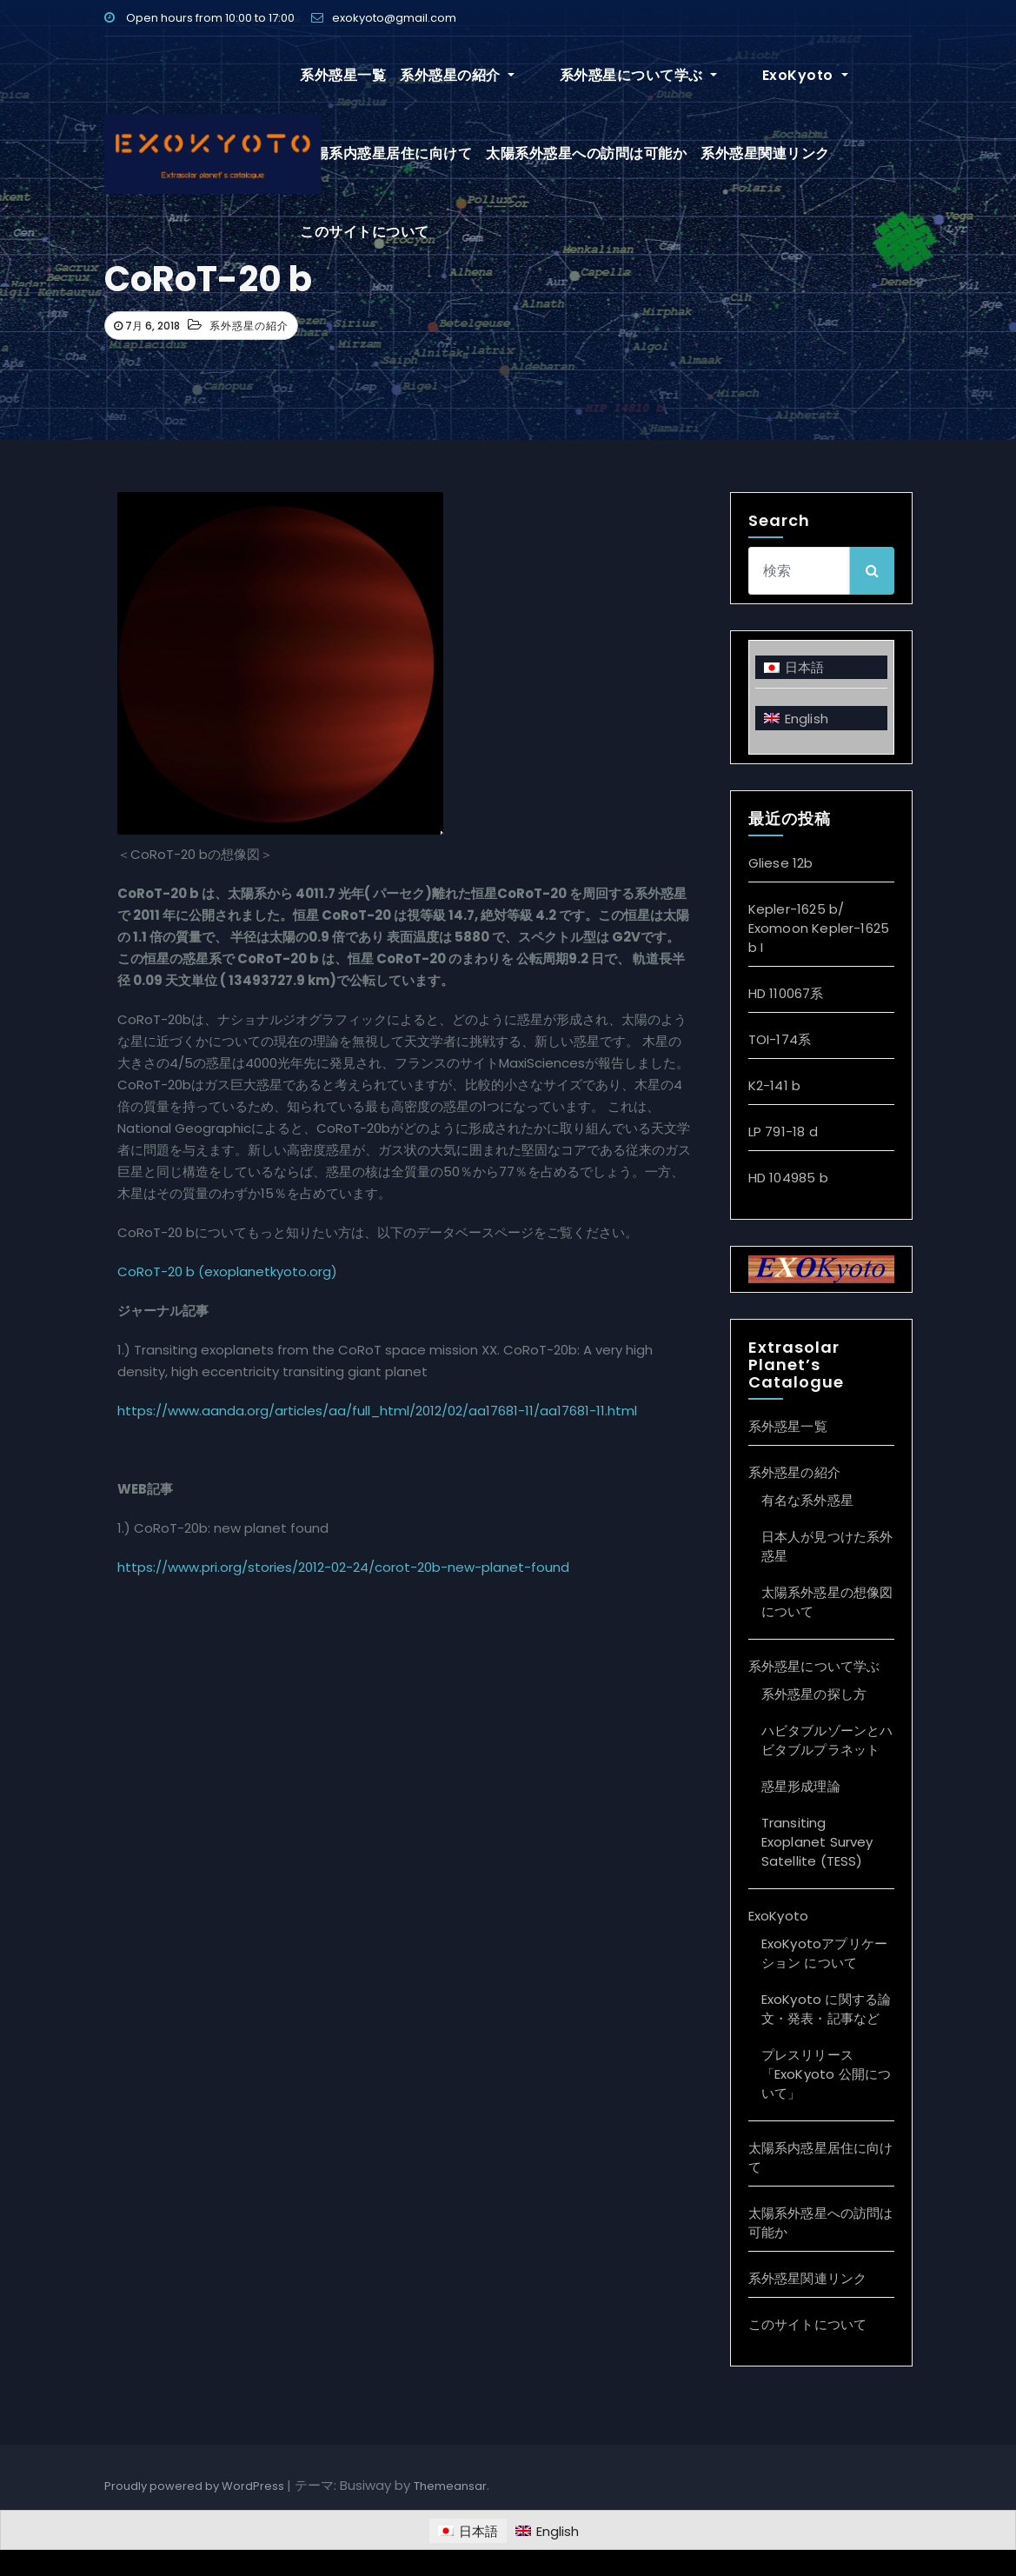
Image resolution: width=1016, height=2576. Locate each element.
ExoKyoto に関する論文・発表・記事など (826, 2008)
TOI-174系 (780, 1039)
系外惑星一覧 (343, 75)
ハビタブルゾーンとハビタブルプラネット (827, 1740)
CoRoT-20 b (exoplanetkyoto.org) (227, 1271)
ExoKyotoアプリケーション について (824, 1953)
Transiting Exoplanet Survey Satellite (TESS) (817, 1842)
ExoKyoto (744, 75)
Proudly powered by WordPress (195, 2486)
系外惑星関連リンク (765, 153)
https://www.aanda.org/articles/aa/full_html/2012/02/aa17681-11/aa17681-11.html (377, 1410)
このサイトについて (364, 232)
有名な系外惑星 (807, 1500)
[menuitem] (821, 667)
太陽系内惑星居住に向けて (386, 153)
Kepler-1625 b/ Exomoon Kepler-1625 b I (819, 928)
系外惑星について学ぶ (607, 75)
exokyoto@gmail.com (383, 18)
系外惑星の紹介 (457, 75)
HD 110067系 (786, 993)
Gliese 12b (780, 863)
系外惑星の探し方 (814, 1694)
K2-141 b (774, 1085)
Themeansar (450, 2486)
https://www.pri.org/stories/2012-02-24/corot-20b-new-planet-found (343, 1567)
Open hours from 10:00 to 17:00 (199, 18)
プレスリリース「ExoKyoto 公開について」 (826, 2074)
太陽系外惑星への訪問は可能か (586, 153)
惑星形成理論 (800, 1786)
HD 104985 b (788, 1177)
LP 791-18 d (783, 1131)
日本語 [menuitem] (805, 667)
